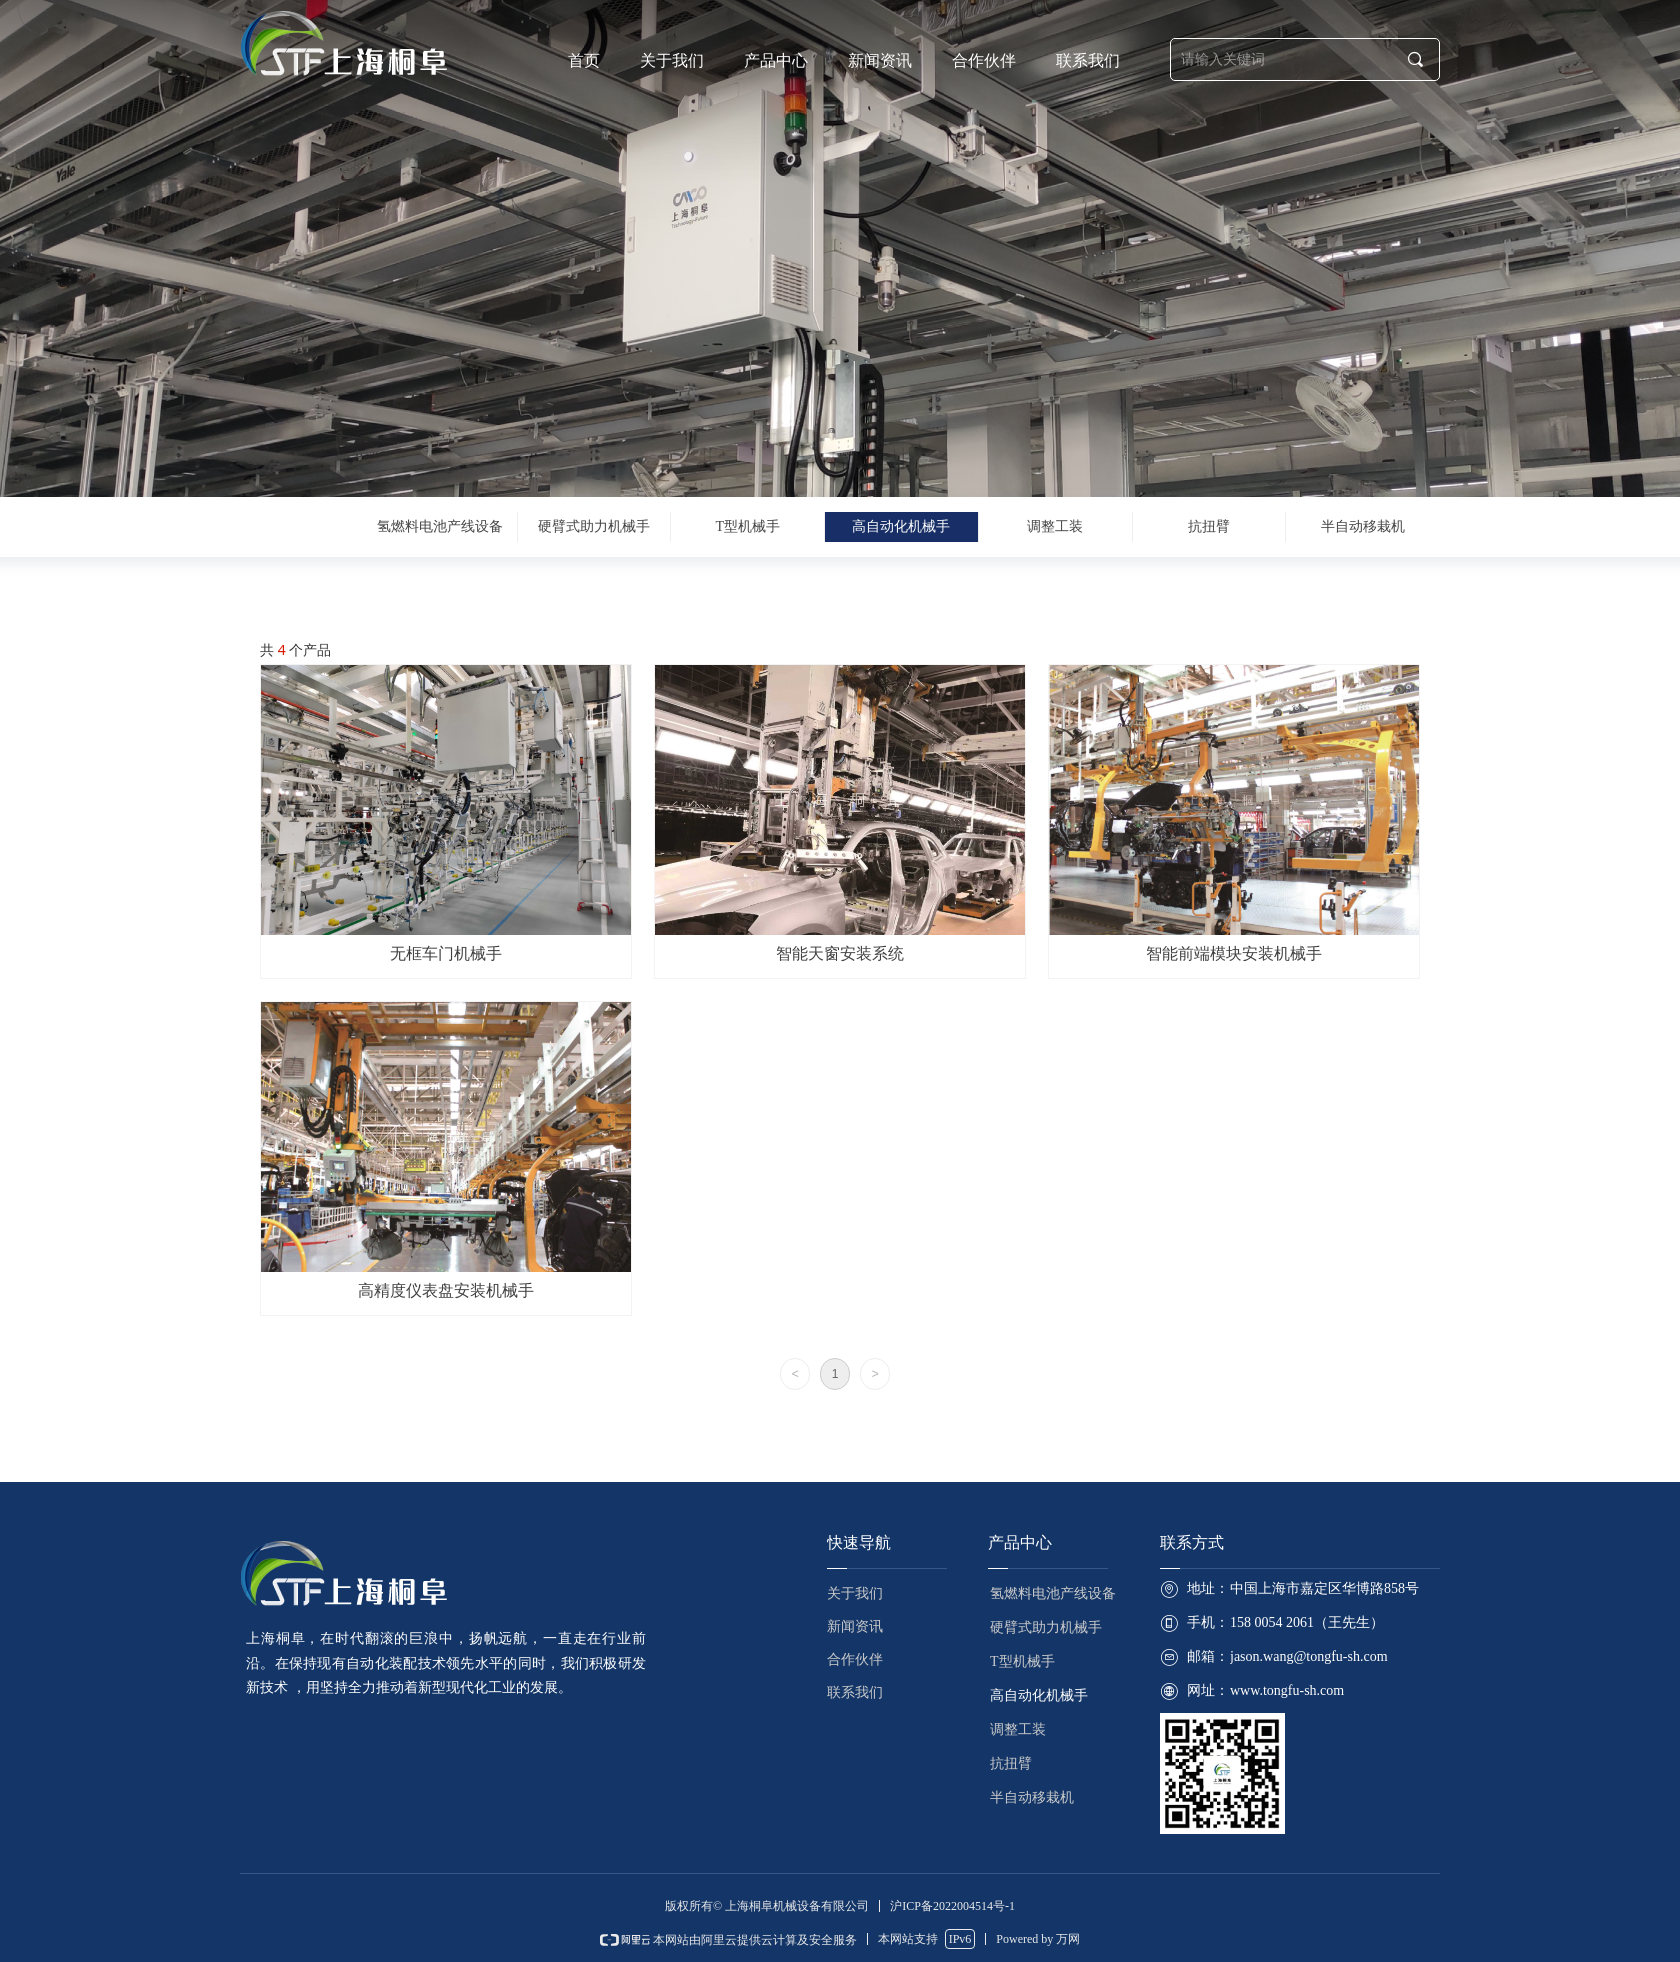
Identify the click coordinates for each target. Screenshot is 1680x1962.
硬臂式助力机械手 (594, 526)
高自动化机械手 (901, 526)
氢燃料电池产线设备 (440, 526)
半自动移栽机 (1363, 526)
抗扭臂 (1209, 526)
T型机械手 (747, 526)
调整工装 (1055, 526)
